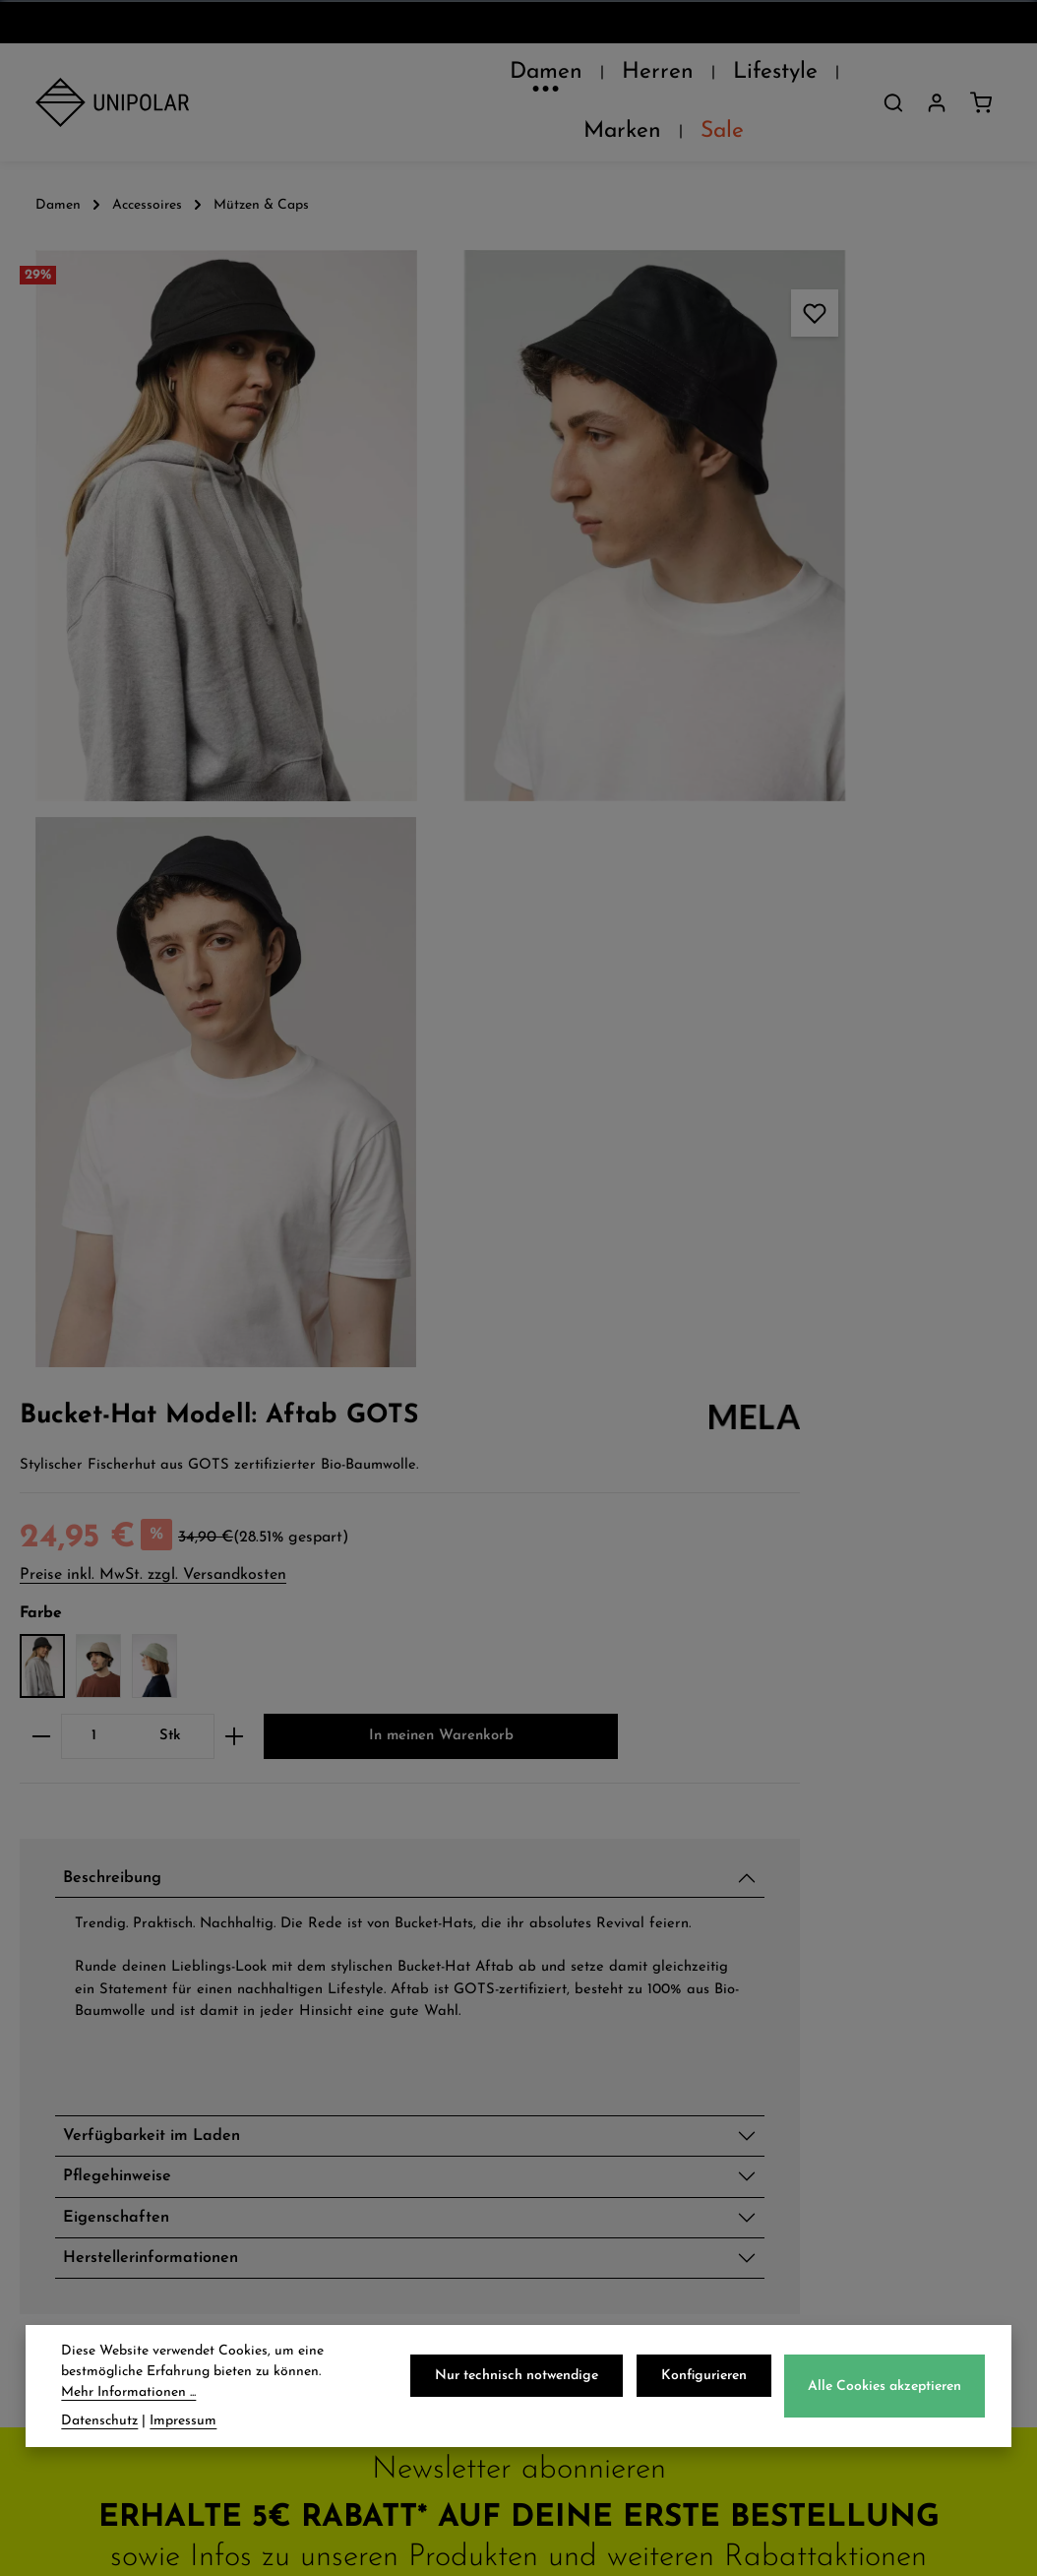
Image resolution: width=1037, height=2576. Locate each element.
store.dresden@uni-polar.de (896, 2146)
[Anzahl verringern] (646, 586)
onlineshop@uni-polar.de (886, 1943)
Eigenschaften (730, 1295)
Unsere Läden (94, 1934)
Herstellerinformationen (772, 1341)
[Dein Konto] (936, 77)
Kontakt (69, 2018)
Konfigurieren (712, 2380)
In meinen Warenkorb (801, 649)
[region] (302, 575)
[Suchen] (893, 77)
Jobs (53, 1976)
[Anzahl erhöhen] (840, 586)
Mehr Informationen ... (128, 2397)
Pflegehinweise (731, 1250)
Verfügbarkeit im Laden (774, 1205)
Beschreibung (726, 793)
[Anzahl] (699, 586)
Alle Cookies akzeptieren (887, 2391)
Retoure (329, 1976)
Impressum (599, 2018)
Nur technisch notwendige (530, 2380)
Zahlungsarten (358, 1934)
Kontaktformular (885, 2278)
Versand (329, 1892)
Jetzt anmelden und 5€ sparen (519, 1711)
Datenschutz (607, 1892)
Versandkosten (647, 2525)
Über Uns (75, 1892)
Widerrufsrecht (617, 1976)
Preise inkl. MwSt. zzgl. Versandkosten (758, 424)
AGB (573, 1934)
